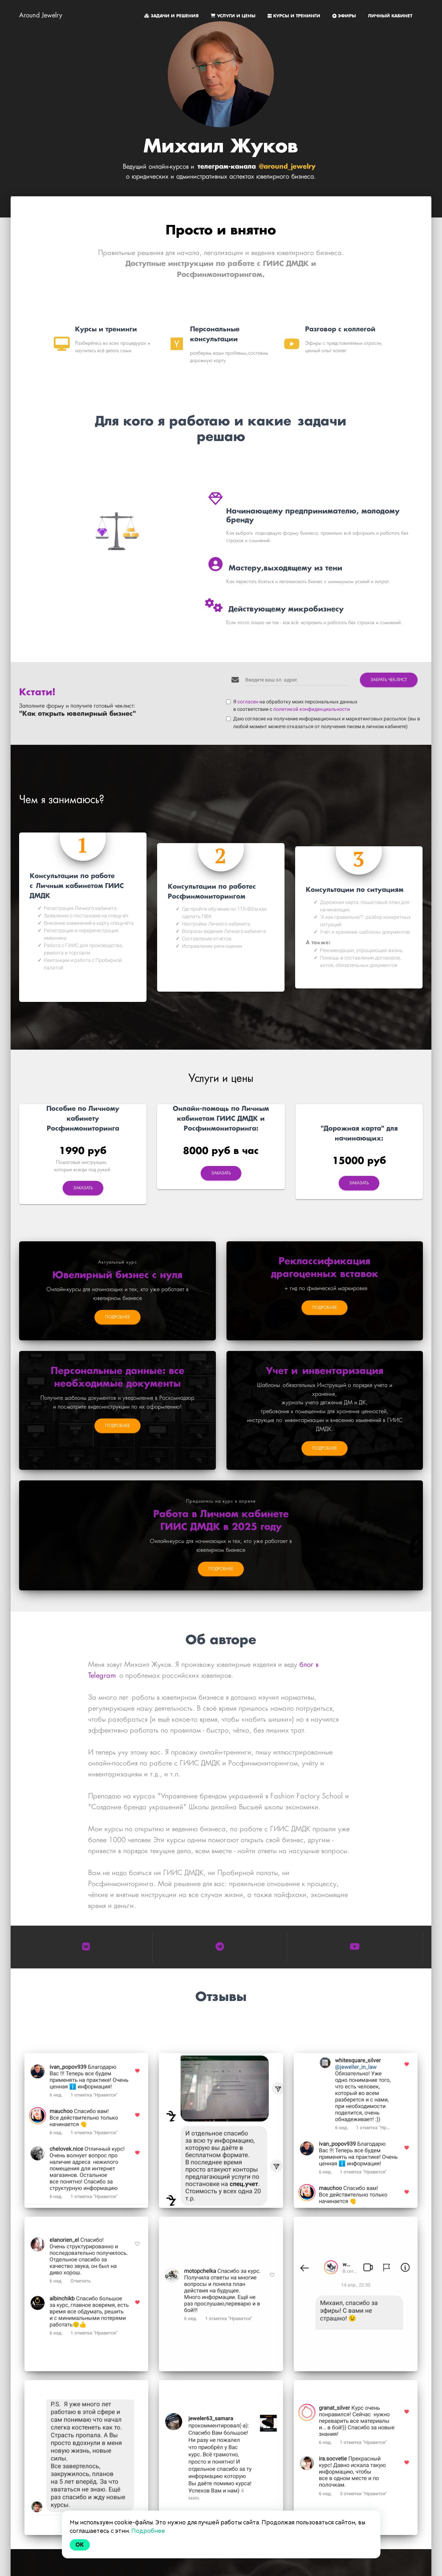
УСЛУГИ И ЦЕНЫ (234, 16)
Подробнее (148, 2531)
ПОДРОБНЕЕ (117, 1313)
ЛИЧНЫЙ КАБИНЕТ (390, 16)
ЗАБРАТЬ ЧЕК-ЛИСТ (389, 676)
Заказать (83, 1184)
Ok (80, 2544)
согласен (247, 698)
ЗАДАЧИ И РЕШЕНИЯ (172, 16)
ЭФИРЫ (344, 16)
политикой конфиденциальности (311, 705)
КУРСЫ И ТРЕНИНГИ (295, 16)
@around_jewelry (287, 166)
